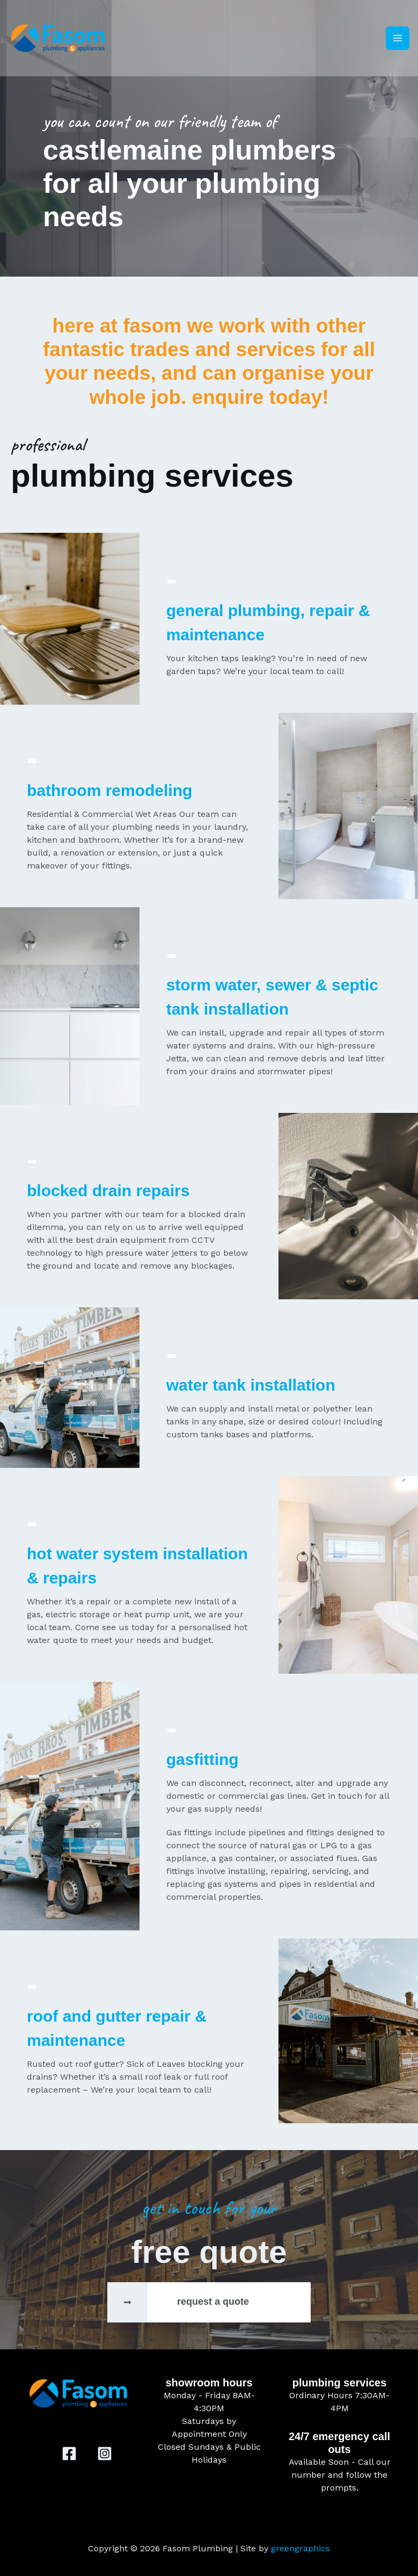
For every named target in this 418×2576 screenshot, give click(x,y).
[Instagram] (104, 2453)
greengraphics (300, 2548)
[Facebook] (69, 2453)
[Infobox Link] (209, 2302)
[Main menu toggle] (397, 39)
